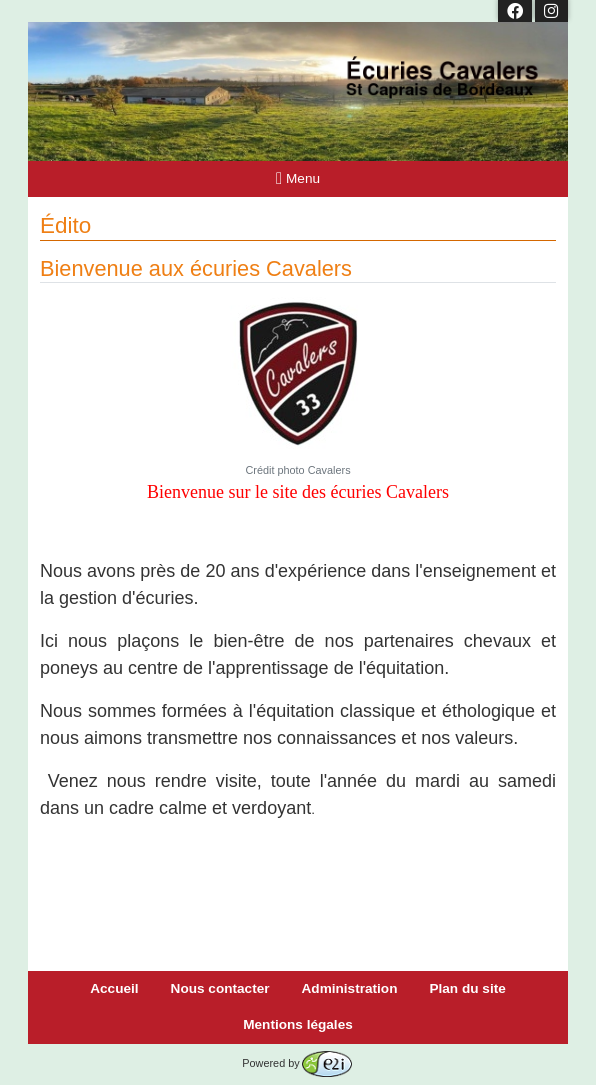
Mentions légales (298, 1024)
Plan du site (467, 988)
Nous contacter (220, 988)
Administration (350, 988)
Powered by (296, 1063)
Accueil (114, 988)
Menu (298, 178)
